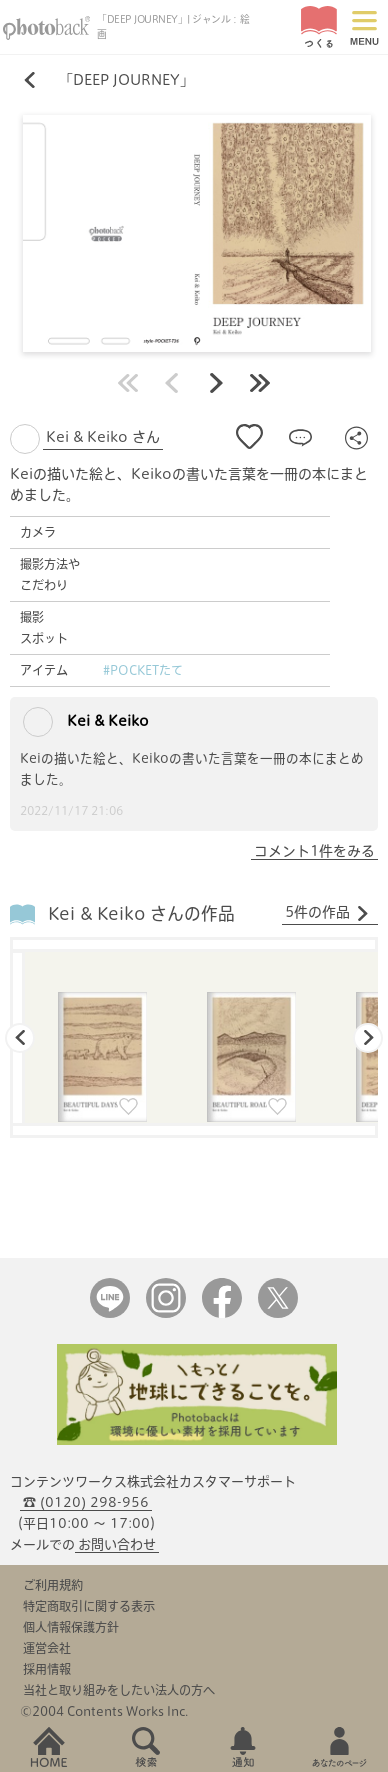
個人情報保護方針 (71, 1627)
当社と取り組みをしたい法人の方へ (119, 1690)
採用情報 (47, 1669)
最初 (128, 383)
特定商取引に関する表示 (89, 1606)
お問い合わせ (117, 1544)
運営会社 (47, 1648)
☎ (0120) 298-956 (86, 1502)
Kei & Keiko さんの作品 (141, 913)
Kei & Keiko (86, 722)
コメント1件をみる (314, 851)
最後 (260, 383)
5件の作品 (327, 913)
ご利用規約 (53, 1585)
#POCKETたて (143, 670)
